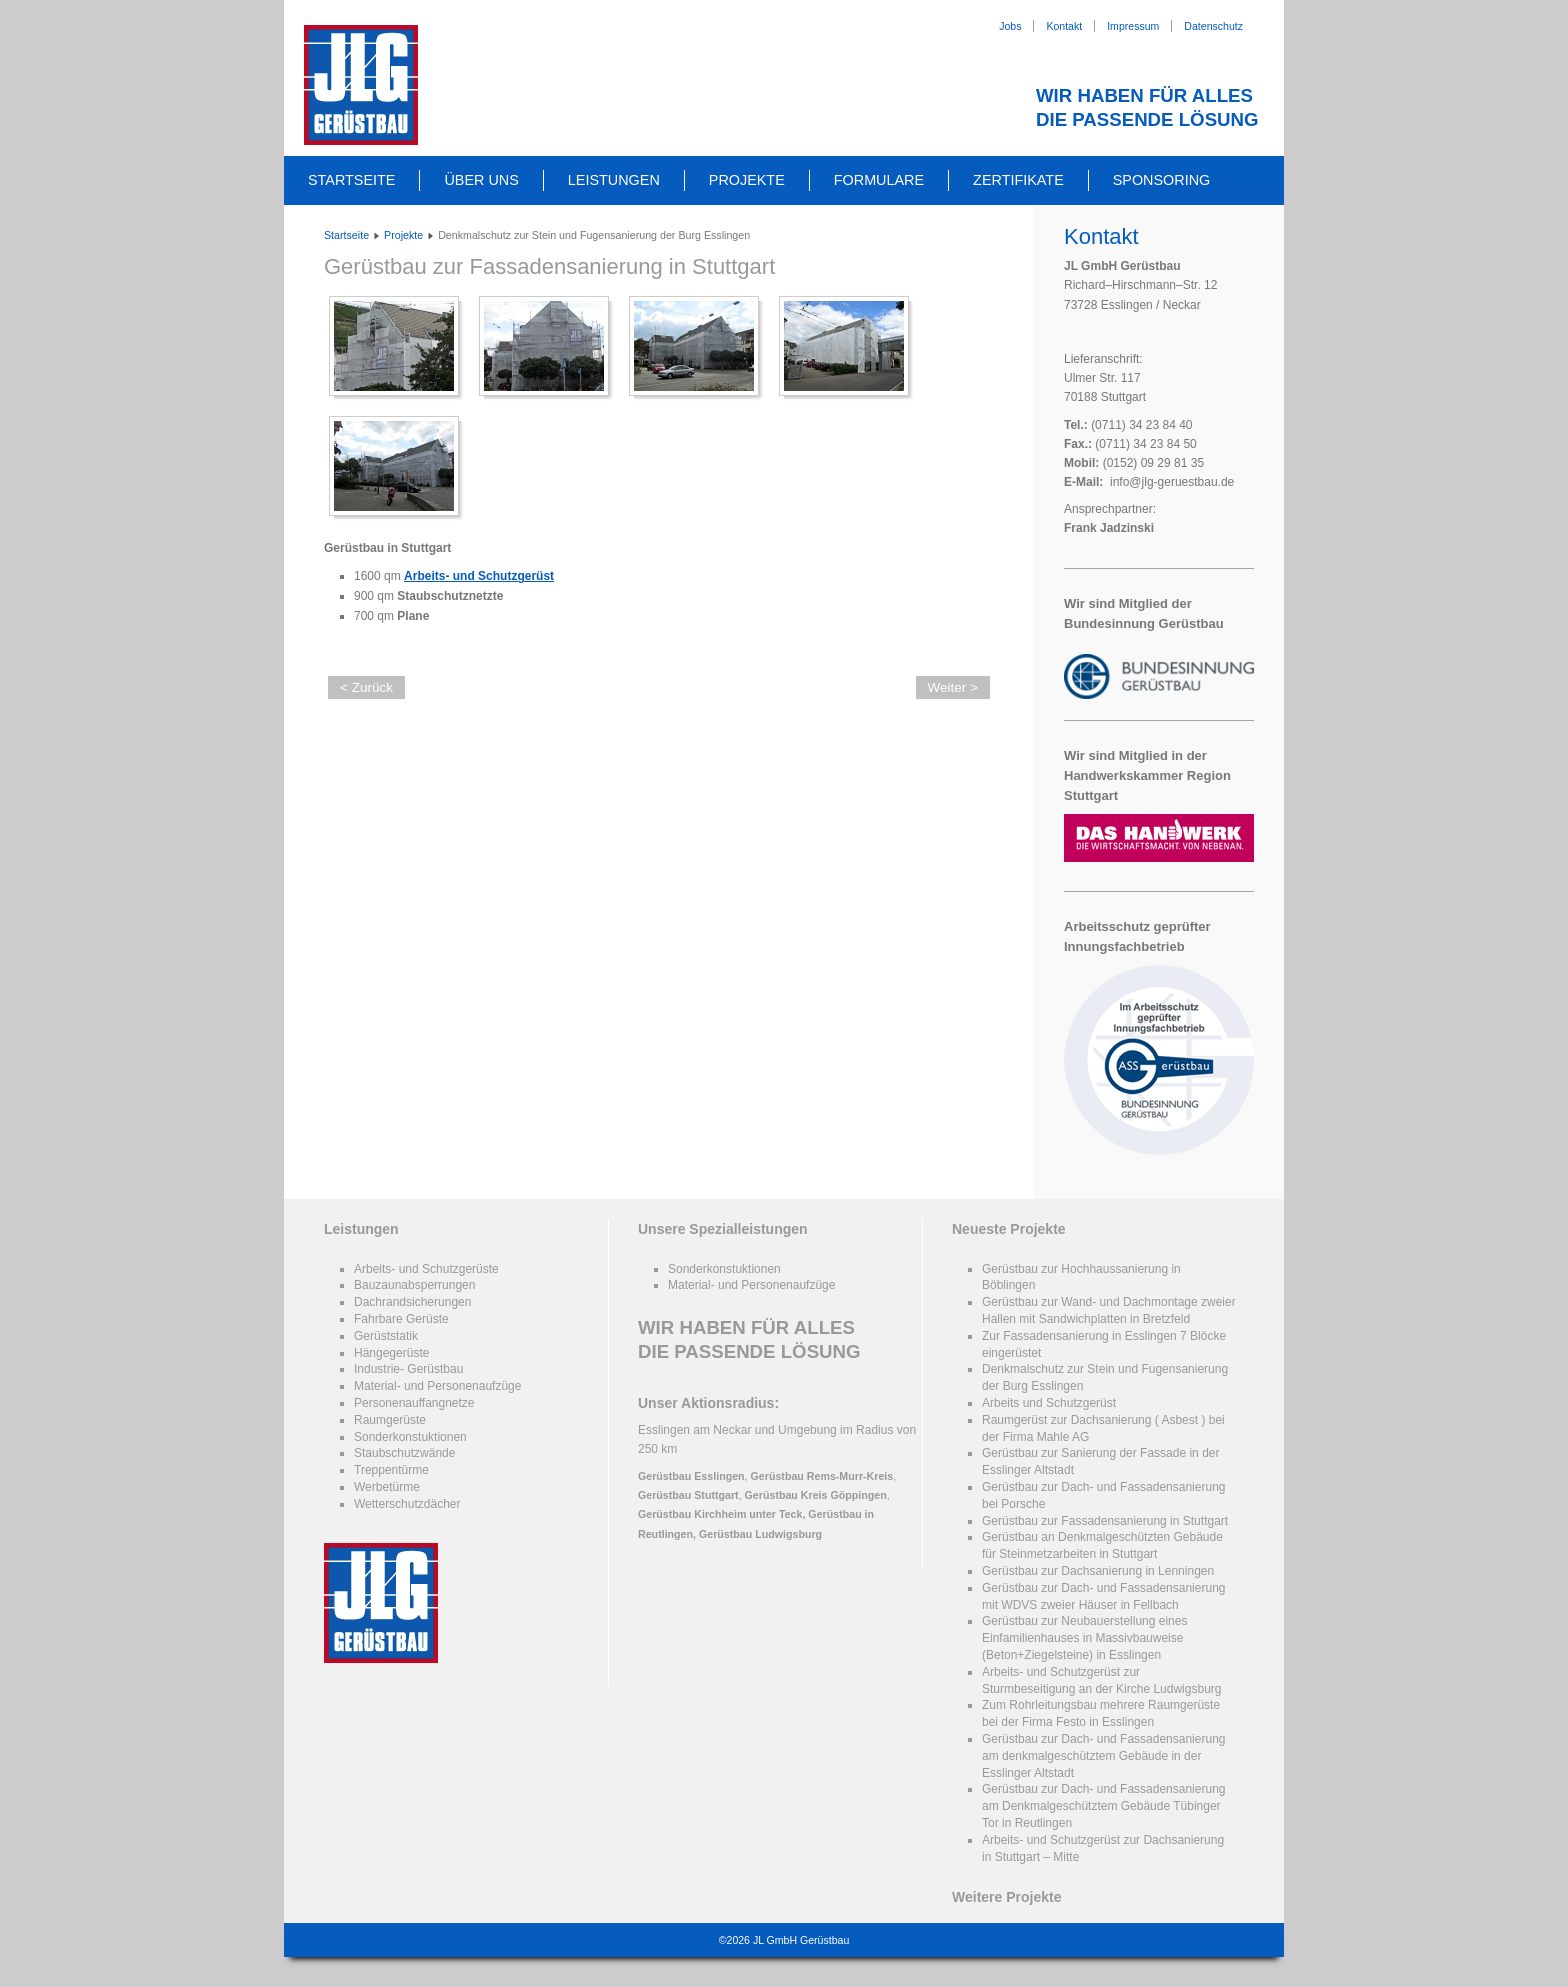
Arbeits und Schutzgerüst (1049, 1403)
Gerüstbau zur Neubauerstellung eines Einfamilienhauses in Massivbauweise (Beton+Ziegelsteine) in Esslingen (1084, 1638)
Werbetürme (387, 1487)
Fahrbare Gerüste (401, 1319)
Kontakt (1064, 26)
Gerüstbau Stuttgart (688, 1495)
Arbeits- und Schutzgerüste (426, 1269)
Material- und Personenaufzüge (437, 1386)
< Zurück (366, 687)
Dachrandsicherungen (412, 1302)
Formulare (879, 180)
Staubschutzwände (404, 1453)
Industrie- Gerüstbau (408, 1369)
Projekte (747, 180)
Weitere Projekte (1006, 1897)
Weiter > (953, 687)
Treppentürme (391, 1470)
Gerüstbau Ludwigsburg (760, 1534)
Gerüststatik (386, 1336)
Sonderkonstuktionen (410, 1437)
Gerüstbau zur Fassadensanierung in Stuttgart (549, 266)
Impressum (1133, 26)
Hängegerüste (391, 1353)
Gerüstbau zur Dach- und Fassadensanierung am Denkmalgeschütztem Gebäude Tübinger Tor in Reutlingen (1103, 1806)
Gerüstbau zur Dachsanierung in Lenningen (1098, 1571)
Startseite (351, 180)
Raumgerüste (390, 1420)
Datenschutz (1213, 26)
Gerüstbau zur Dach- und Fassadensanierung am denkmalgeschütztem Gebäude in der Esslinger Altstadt (1103, 1756)
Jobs (1010, 26)
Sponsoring (1162, 180)
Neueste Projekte (1009, 1229)
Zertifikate (1018, 180)
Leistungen (614, 180)
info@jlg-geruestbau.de (1172, 482)
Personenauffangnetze (414, 1403)
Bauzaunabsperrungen (414, 1285)
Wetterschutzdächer (407, 1504)
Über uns (481, 180)
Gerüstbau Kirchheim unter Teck (720, 1514)
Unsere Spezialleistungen (723, 1229)
